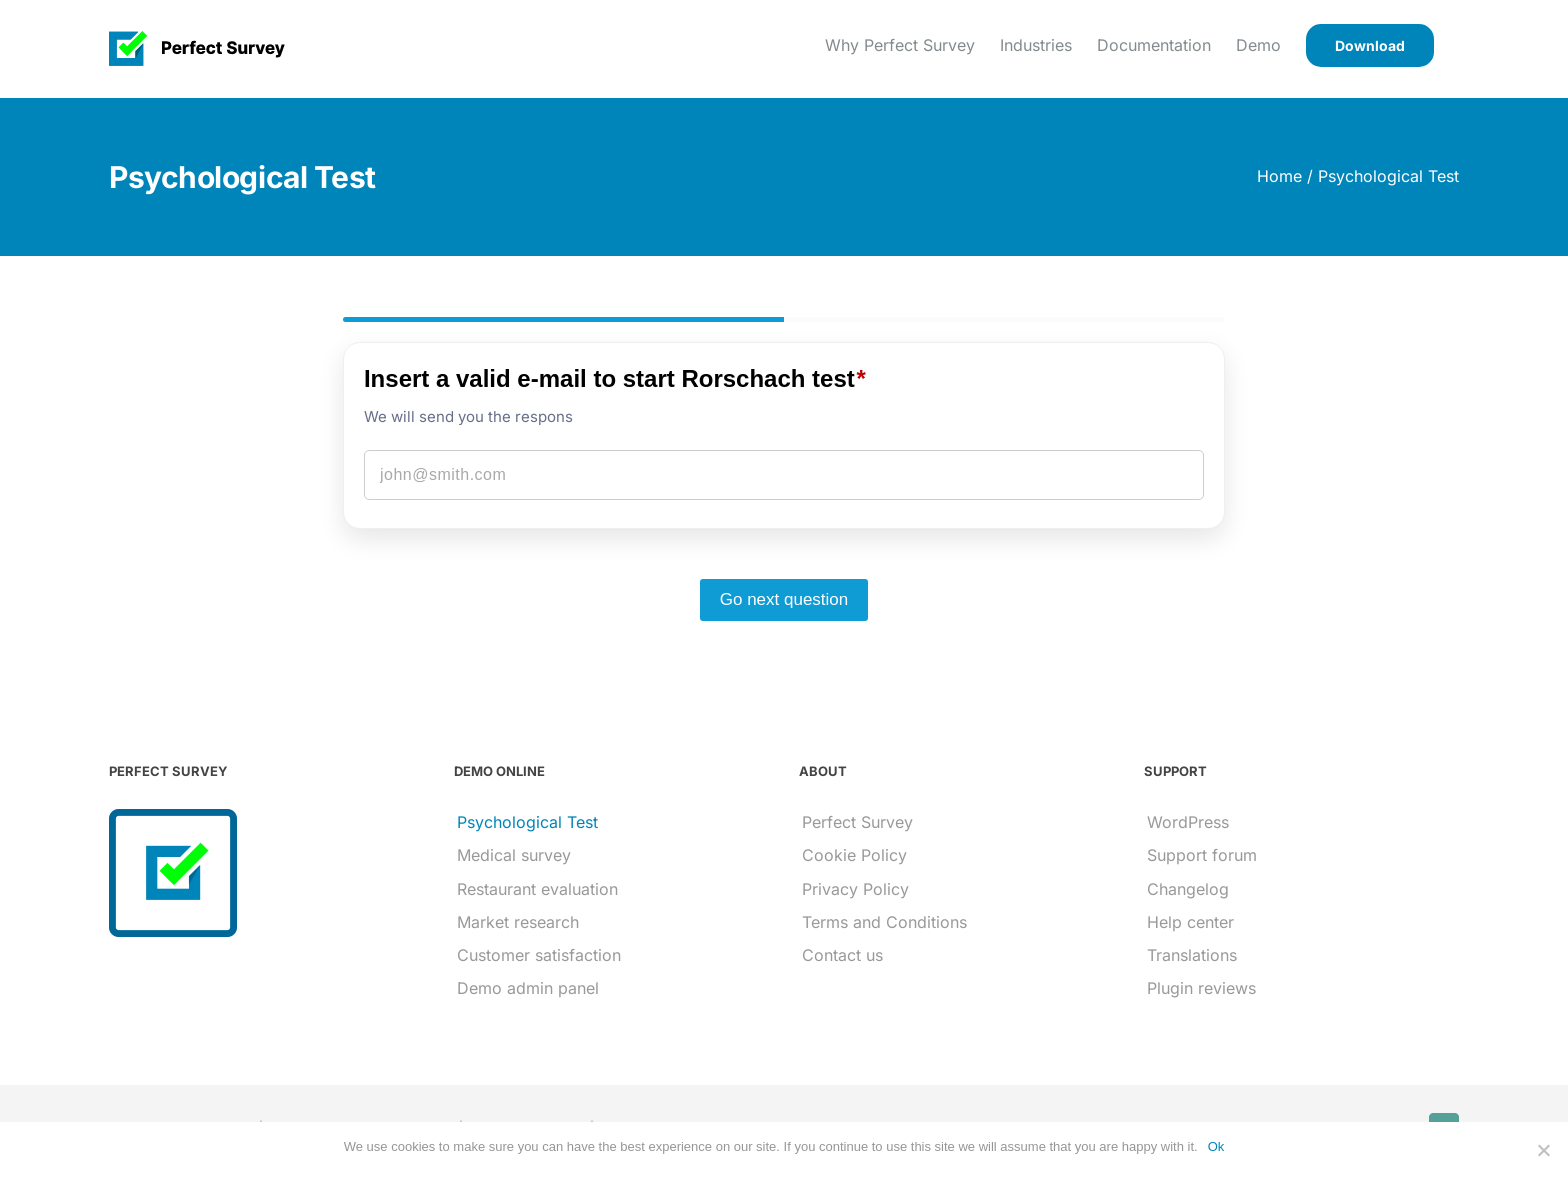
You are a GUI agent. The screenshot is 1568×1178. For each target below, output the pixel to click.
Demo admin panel (528, 988)
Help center (1190, 922)
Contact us (842, 955)
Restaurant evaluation (537, 889)
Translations (1192, 955)
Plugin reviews (1201, 988)
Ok (1216, 1146)
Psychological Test (527, 822)
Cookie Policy (854, 855)
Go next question (784, 599)
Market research (518, 922)
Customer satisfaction (539, 955)
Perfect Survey (857, 822)
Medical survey (514, 855)
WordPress (1188, 822)
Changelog (1188, 889)
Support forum (1202, 855)
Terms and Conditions (884, 922)
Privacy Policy (855, 889)
